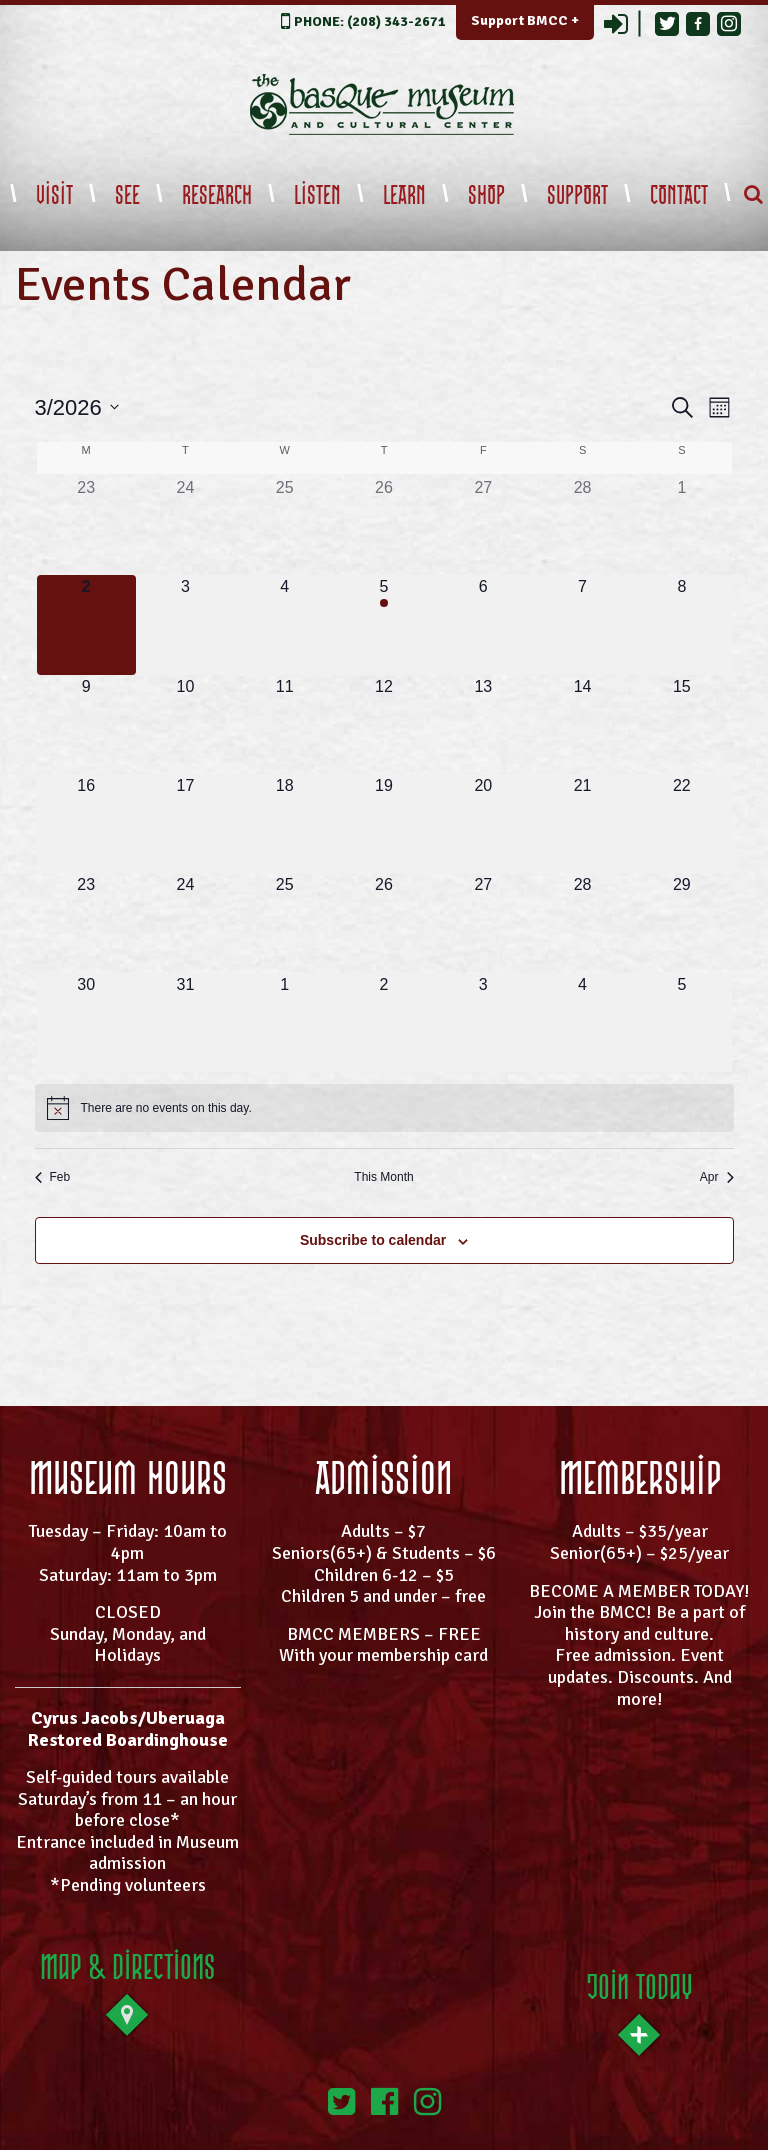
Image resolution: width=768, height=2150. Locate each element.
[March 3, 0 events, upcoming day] (185, 624)
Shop (486, 196)
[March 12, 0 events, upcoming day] (383, 724)
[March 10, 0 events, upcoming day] (185, 724)
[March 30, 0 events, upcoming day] (86, 1022)
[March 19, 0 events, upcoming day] (383, 823)
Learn (404, 196)
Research (217, 196)
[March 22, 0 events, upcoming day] (681, 823)
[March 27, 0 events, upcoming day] (483, 922)
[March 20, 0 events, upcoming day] (483, 823)
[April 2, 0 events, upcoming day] (383, 1022)
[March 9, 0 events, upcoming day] (86, 724)
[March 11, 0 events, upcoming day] (284, 724)
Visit (54, 196)
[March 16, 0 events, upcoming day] (86, 823)
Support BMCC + (525, 20)
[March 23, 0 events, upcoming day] (86, 922)
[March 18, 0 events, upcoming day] (284, 823)
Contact (679, 196)
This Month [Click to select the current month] (383, 1177)
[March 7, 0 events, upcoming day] (582, 624)
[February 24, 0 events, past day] (185, 525)
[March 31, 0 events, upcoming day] (185, 1022)
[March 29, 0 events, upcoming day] (681, 922)
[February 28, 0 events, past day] (582, 525)
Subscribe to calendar (373, 1240)
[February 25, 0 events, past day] (284, 525)
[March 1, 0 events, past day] (681, 525)
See (127, 196)
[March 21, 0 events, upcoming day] (582, 823)
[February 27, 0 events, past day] (483, 525)
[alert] (384, 1108)
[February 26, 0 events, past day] (383, 525)
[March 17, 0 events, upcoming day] (185, 823)
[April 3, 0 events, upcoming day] (483, 1022)
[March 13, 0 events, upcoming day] (483, 724)
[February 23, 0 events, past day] (86, 525)
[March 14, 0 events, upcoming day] (582, 724)
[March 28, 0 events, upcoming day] (582, 922)
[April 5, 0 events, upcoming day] (681, 1022)
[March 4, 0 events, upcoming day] (284, 624)
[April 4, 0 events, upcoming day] (582, 1022)
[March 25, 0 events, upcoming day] (284, 922)
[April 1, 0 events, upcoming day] (284, 1022)
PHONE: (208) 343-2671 (370, 21)
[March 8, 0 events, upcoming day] (681, 624)
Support (577, 196)
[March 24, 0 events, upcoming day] (185, 922)
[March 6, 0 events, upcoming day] (483, 624)
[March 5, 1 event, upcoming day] (383, 624)
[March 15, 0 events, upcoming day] (681, 724)
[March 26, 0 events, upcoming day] (383, 922)
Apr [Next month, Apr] (717, 1177)
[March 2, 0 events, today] (86, 624)
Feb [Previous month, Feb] (53, 1177)
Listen (317, 196)
